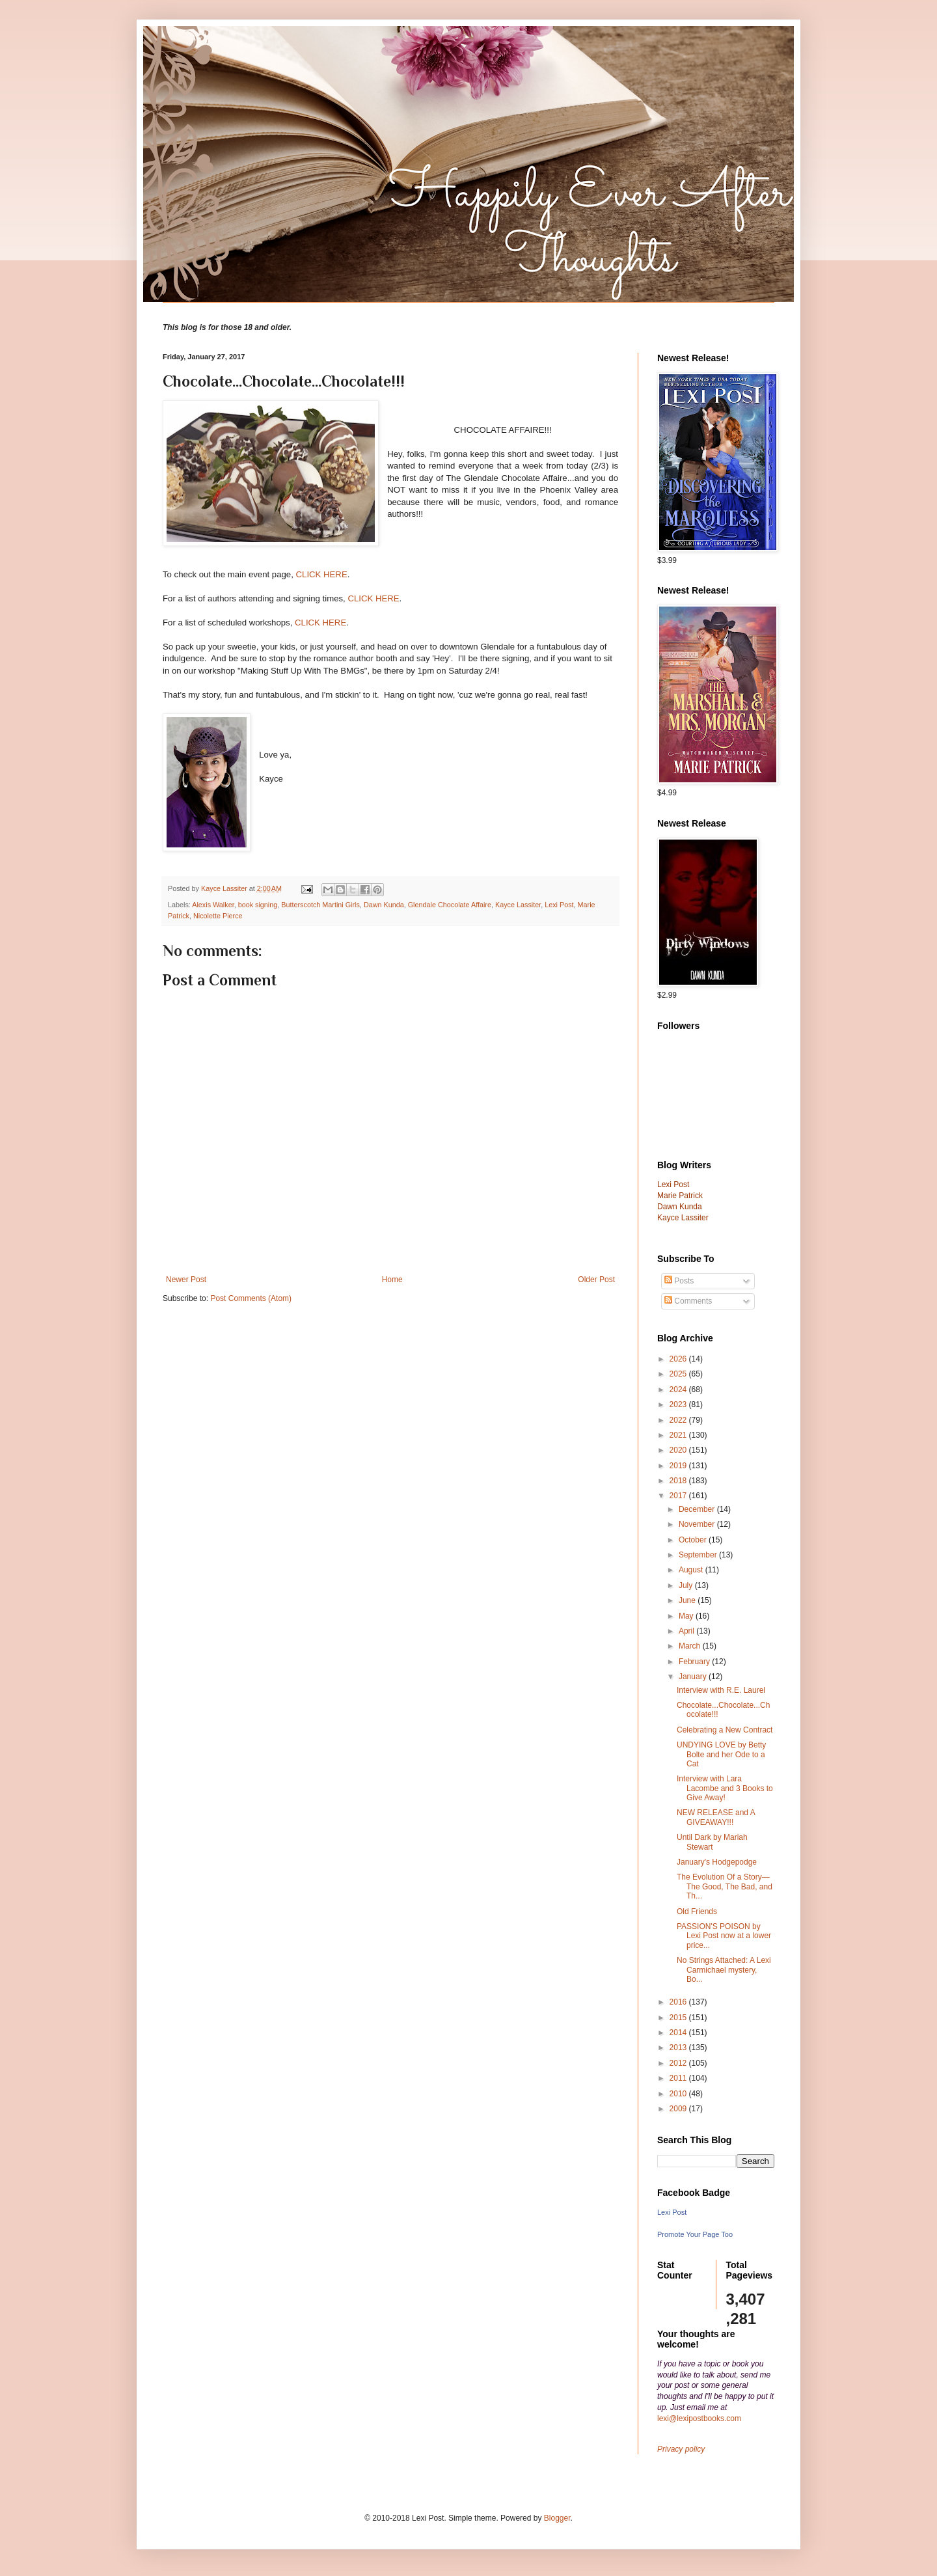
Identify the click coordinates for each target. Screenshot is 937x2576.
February (695, 1661)
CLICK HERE (321, 574)
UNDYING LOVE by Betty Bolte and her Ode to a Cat (721, 1754)
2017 (679, 1495)
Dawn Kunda (384, 905)
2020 (679, 1450)
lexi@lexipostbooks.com (699, 2418)
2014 (679, 2032)
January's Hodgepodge (717, 1862)
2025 (679, 1373)
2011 (679, 2078)
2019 (679, 1465)
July (687, 1585)
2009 (679, 2108)
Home (392, 1279)
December (698, 1509)
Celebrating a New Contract (724, 1729)
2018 (679, 1480)
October (694, 1539)
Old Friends (697, 1911)
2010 (679, 2093)
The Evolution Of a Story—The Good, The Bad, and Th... (724, 1886)
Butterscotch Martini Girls (320, 905)
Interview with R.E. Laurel (721, 1690)
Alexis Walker (213, 905)
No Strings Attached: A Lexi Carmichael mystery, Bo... (724, 1970)
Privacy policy (681, 2449)
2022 (679, 1420)
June (688, 1600)
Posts (679, 1280)
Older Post (596, 1279)
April (687, 1631)
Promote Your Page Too (695, 2234)
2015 (679, 2017)
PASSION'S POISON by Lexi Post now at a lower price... (724, 1936)
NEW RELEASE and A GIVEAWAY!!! (716, 1817)
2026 (679, 1358)
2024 (679, 1389)
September (699, 1554)
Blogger (557, 2518)
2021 (679, 1435)
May (687, 1616)
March (691, 1646)
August (692, 1569)
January (694, 1676)
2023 (679, 1404)
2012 (679, 2063)
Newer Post (186, 1279)
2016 (679, 2002)
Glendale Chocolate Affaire (449, 905)
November (698, 1524)
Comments (688, 1301)
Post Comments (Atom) (251, 1298)
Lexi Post (559, 905)
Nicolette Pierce (218, 916)
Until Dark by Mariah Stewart (712, 1842)
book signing (258, 905)
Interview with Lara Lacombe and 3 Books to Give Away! (725, 1788)
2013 (679, 2047)
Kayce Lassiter (518, 905)
